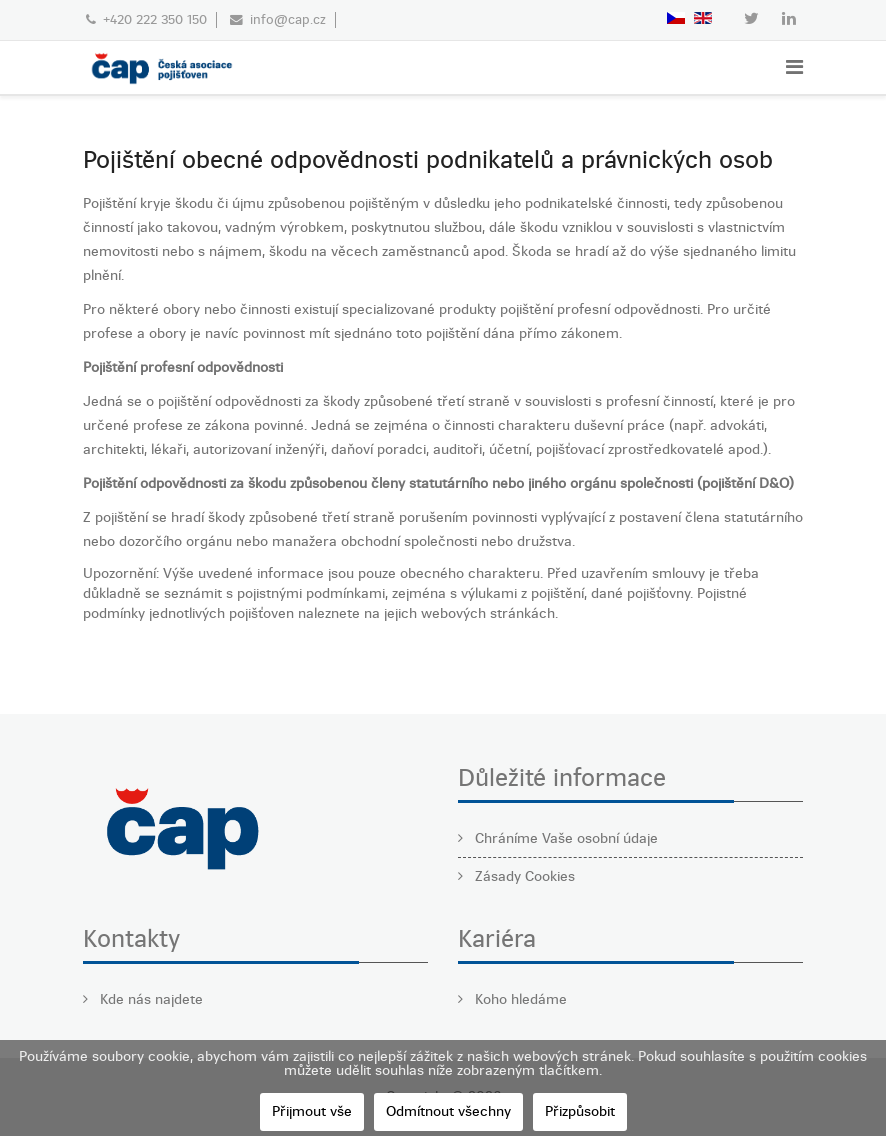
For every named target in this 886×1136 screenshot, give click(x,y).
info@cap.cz (288, 19)
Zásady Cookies (523, 876)
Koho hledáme (519, 999)
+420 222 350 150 (155, 19)
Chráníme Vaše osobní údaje (564, 838)
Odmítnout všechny (448, 1111)
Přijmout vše (312, 1111)
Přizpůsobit (580, 1111)
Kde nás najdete (149, 999)
